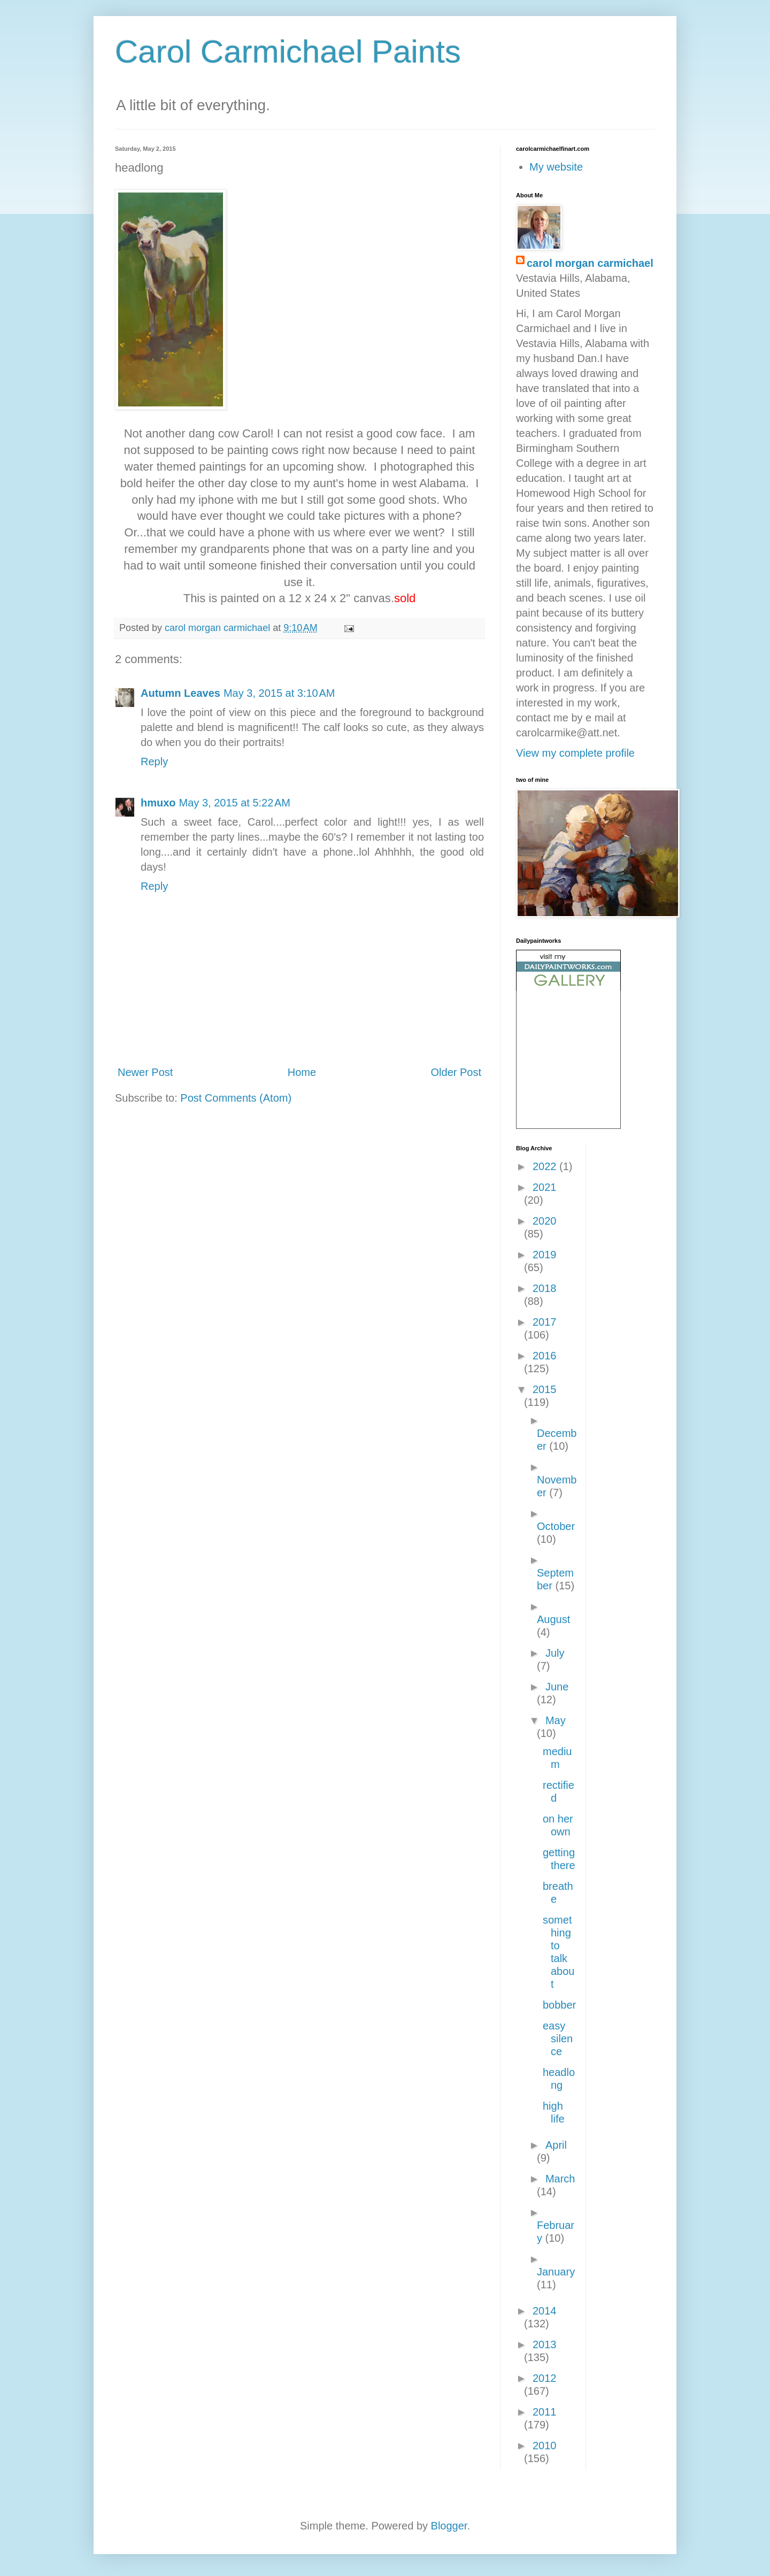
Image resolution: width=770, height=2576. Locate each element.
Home (302, 1072)
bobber (559, 2005)
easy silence (558, 2038)
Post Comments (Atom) (235, 1098)
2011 (545, 2412)
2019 (545, 1254)
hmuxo (158, 803)
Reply (154, 761)
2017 (545, 1322)
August (553, 1619)
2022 (546, 1166)
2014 (545, 2311)
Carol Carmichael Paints (288, 52)
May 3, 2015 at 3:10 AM (279, 693)
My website (556, 167)
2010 (545, 2445)
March (560, 2179)
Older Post (456, 1072)
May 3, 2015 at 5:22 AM (234, 803)
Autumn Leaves (180, 693)
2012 (545, 2378)
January (556, 2272)
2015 (545, 1389)
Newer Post (145, 1072)
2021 (545, 1187)
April (556, 2145)
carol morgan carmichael (590, 263)
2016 (545, 1356)
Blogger (449, 2526)
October (556, 1526)
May (555, 1720)
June (556, 1687)
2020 (545, 1221)
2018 (545, 1288)
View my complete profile (575, 753)
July (555, 1653)
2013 (545, 2344)
